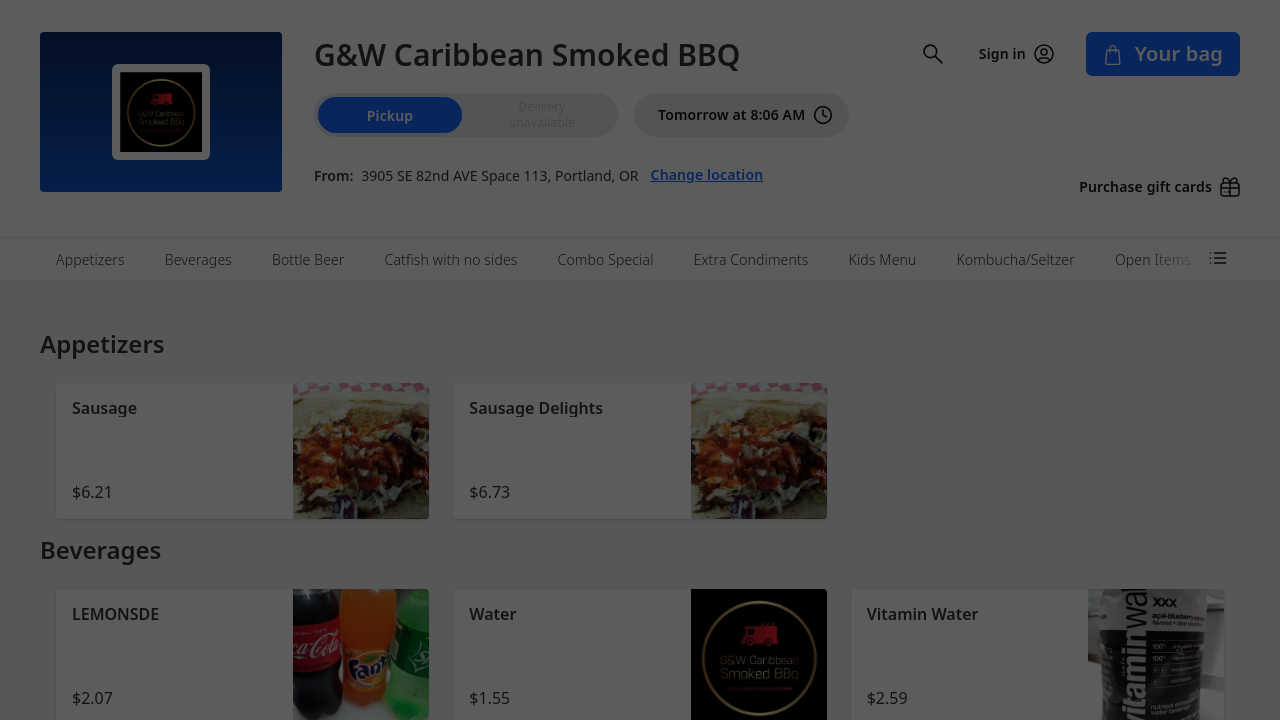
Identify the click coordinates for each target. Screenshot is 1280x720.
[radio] (542, 115)
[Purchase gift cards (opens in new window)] (1151, 181)
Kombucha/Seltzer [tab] (1015, 259)
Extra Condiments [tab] (751, 259)
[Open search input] (933, 54)
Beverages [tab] (198, 259)
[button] (242, 451)
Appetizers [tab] (90, 259)
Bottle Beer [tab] (308, 259)
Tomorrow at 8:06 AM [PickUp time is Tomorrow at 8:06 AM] (745, 115)
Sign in (1016, 54)
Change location (707, 174)
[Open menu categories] (1218, 258)
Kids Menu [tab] (883, 259)
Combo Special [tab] (606, 259)
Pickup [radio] (390, 115)
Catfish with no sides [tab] (451, 259)
